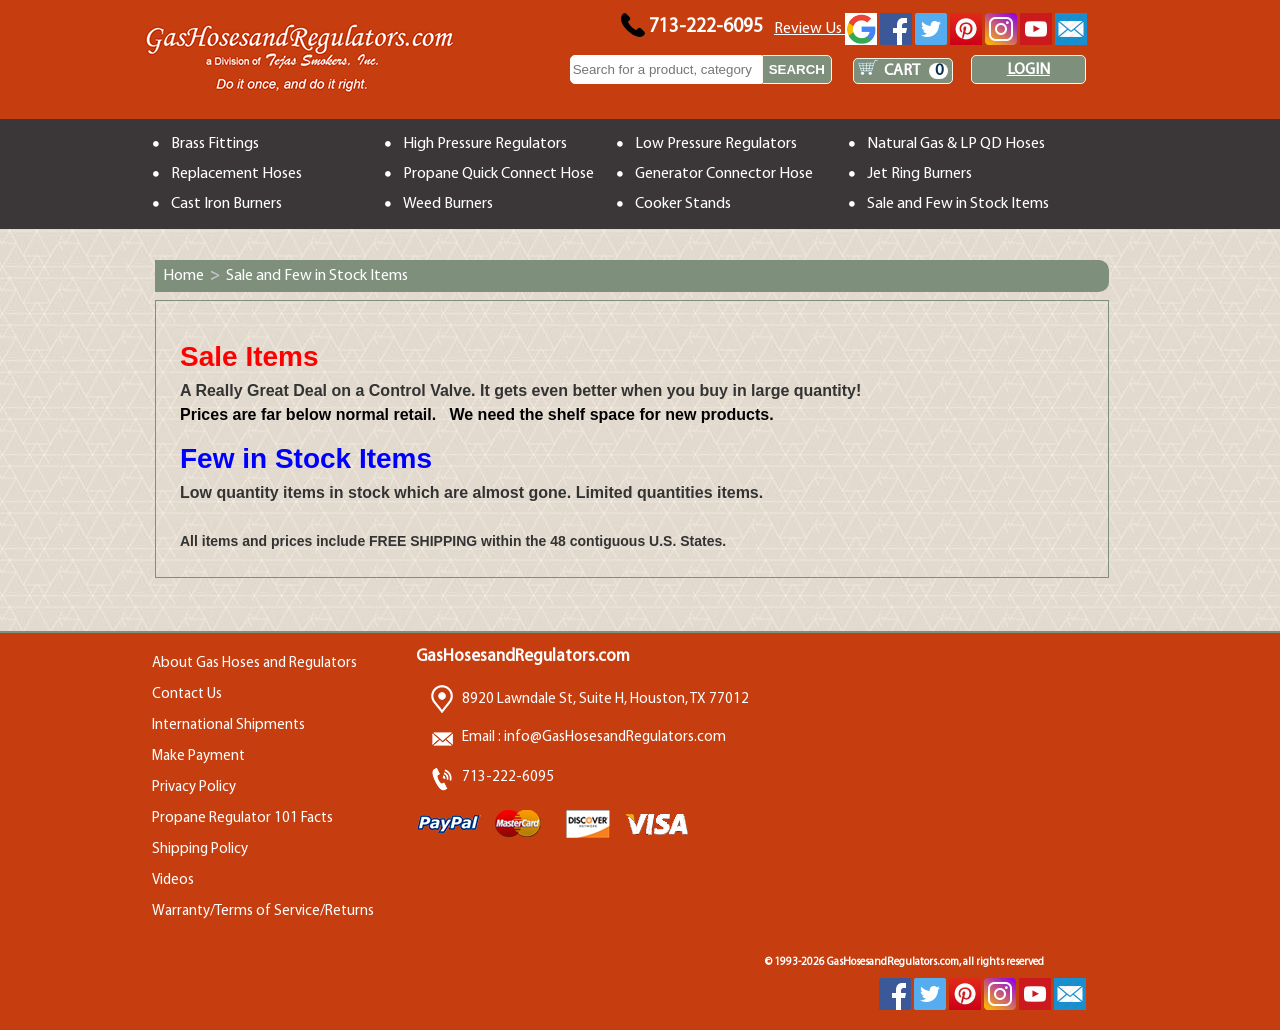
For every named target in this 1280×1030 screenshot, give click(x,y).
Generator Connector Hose (724, 174)
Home (183, 276)
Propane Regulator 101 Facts (242, 818)
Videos (173, 880)
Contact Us (187, 694)
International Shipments (228, 725)
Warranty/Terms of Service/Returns (263, 911)
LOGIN (1028, 70)
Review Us (825, 29)
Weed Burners (448, 204)
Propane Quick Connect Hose (498, 174)
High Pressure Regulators (485, 144)
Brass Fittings (215, 144)
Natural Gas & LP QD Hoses (956, 144)
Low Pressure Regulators (716, 144)
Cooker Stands (683, 204)
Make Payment (198, 756)
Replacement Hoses (236, 174)
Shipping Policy (200, 849)
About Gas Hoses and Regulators (254, 663)
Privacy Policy (194, 787)
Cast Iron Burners (226, 204)
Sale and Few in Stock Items (958, 204)
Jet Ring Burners (919, 174)
